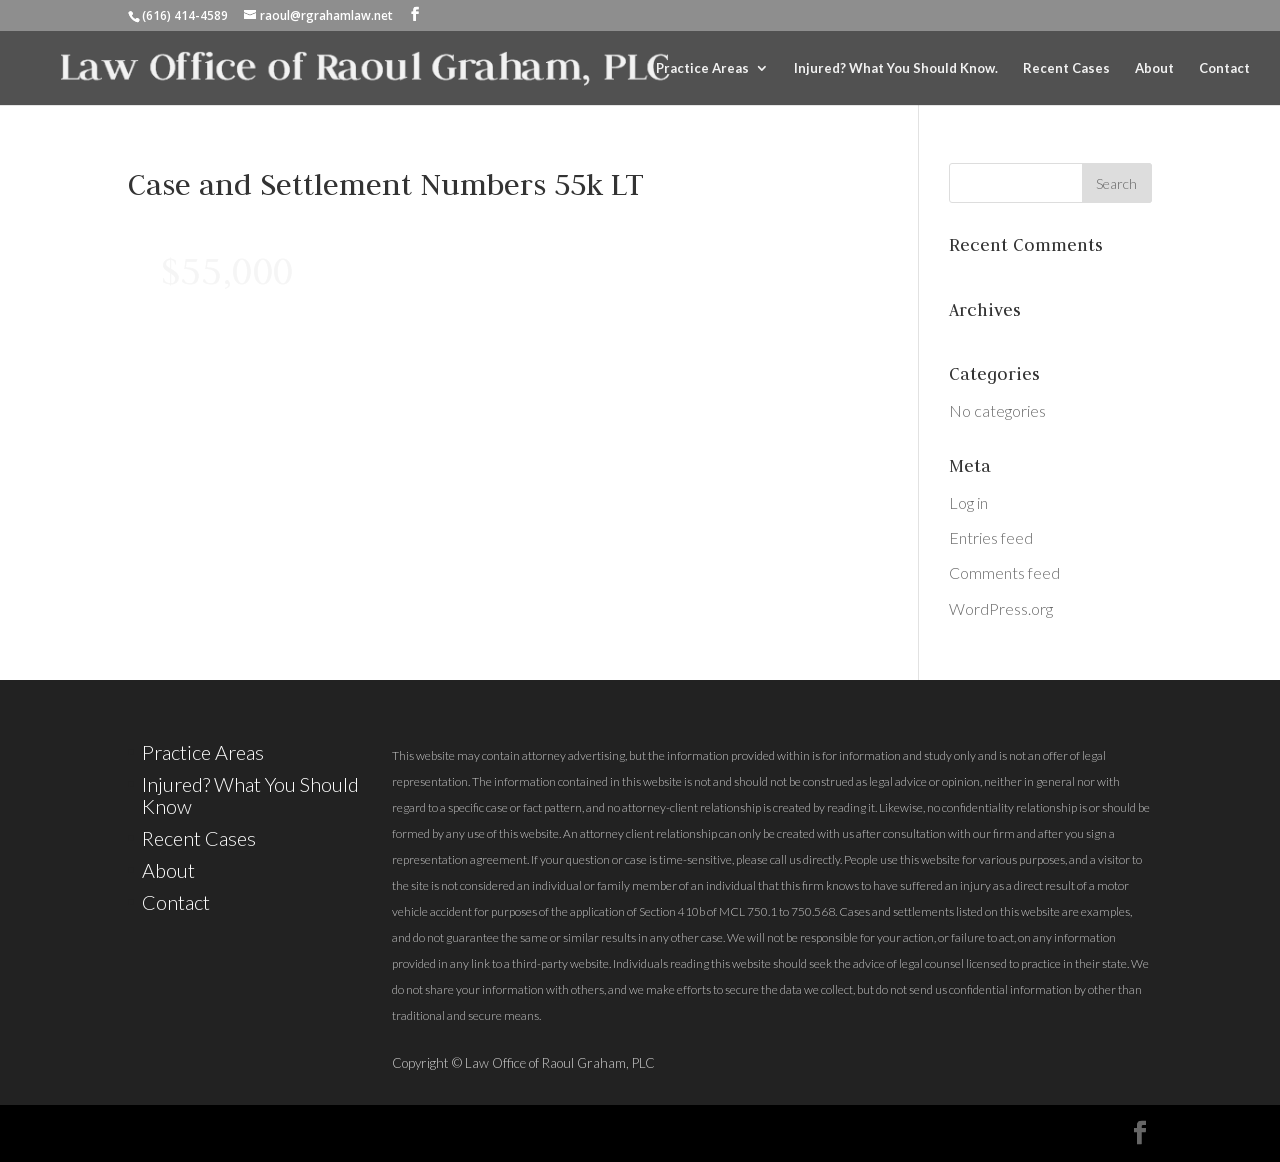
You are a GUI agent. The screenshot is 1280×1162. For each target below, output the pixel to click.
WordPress (557, 1133)
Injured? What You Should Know (250, 795)
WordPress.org (1001, 608)
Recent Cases (1066, 68)
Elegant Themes (312, 1133)
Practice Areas (702, 68)
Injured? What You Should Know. (896, 68)
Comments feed (1004, 572)
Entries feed (991, 537)
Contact (1224, 68)
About (1154, 68)
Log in (968, 502)
